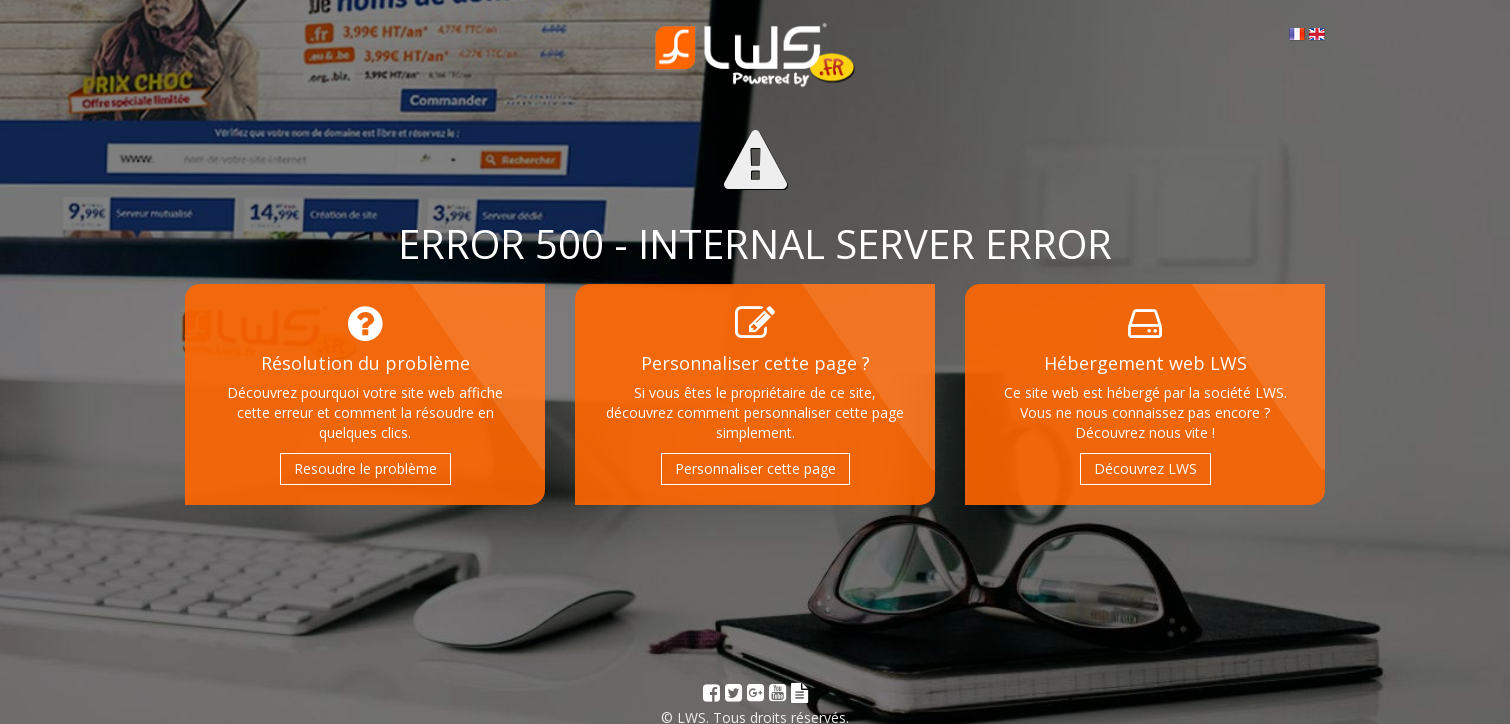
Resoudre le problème (365, 468)
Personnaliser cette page (755, 468)
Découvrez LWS (1145, 468)
